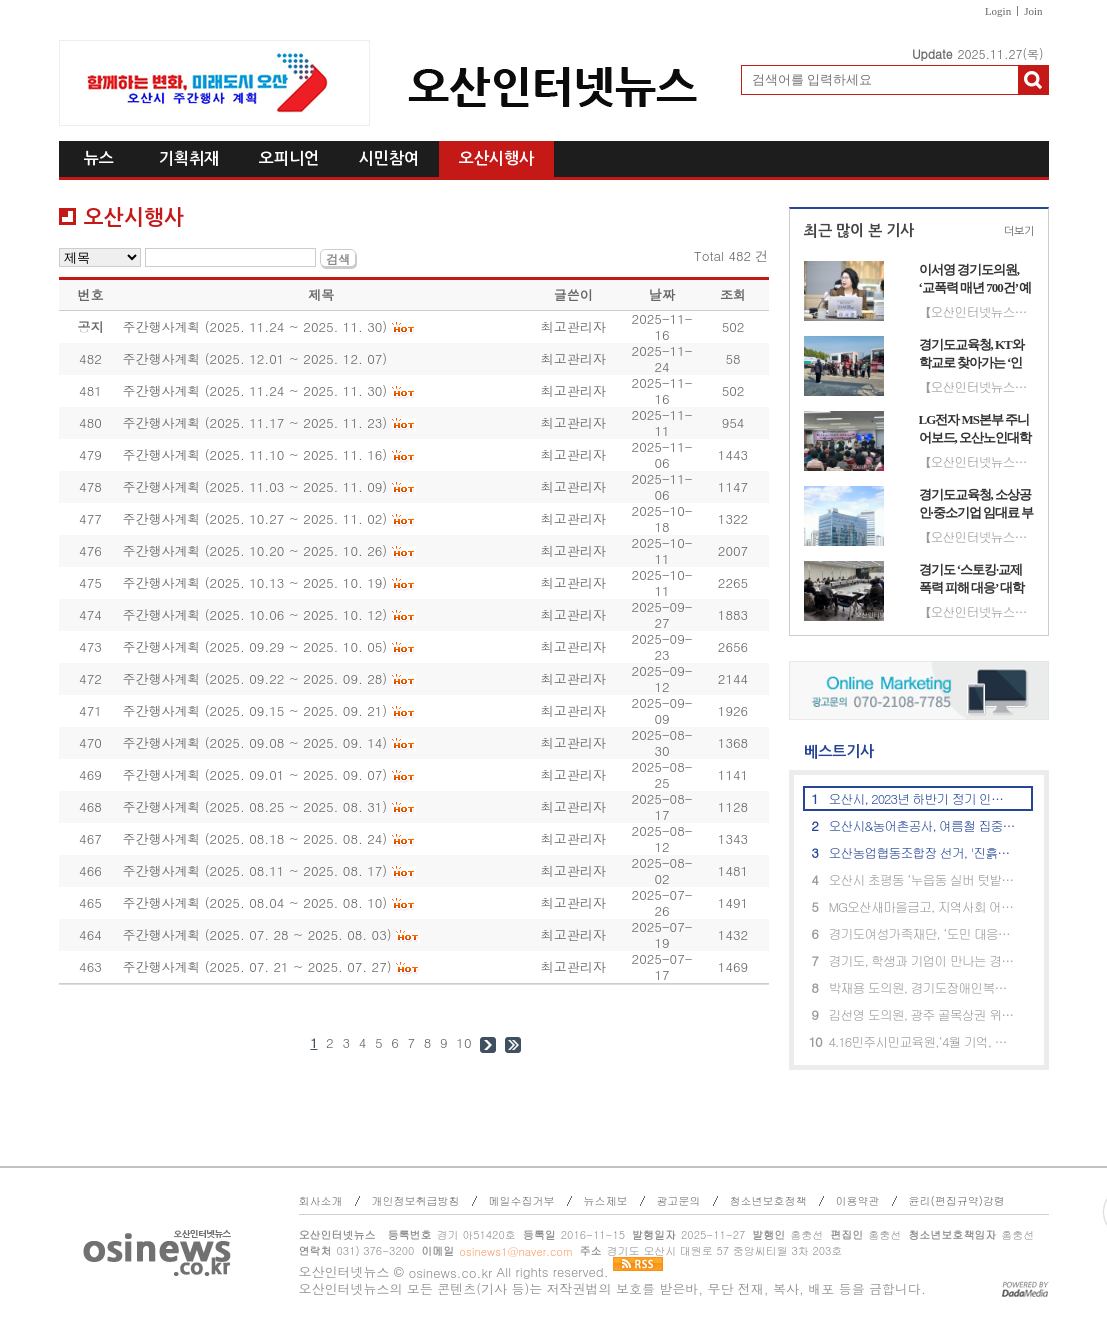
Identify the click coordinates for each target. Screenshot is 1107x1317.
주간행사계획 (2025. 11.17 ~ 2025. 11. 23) (254, 422)
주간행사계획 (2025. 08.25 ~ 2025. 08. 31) (254, 806)
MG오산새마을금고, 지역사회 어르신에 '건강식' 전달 (922, 906)
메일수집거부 (522, 1200)
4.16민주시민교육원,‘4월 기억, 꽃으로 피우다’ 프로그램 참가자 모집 (922, 1041)
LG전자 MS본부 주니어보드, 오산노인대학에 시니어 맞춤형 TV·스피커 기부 (975, 429)
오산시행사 (496, 158)
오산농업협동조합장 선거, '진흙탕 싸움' (922, 852)
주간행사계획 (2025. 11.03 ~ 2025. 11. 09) (254, 486)
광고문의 (679, 1200)
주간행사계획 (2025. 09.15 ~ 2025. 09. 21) (254, 710)
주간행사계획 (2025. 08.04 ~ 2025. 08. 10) (254, 902)
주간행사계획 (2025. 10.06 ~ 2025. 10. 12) (254, 614)
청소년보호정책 (768, 1200)
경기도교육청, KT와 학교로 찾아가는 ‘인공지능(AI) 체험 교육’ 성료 (974, 354)
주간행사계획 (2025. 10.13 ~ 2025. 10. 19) (254, 582)
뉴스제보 (606, 1200)
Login (998, 11)
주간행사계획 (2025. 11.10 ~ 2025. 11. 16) (254, 454)
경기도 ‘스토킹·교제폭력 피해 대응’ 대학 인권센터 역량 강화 (971, 579)
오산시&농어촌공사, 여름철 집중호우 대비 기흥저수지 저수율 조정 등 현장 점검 (922, 825)
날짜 (662, 294)
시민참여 (389, 158)
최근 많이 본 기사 (859, 230)
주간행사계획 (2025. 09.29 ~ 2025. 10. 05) (254, 646)
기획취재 (189, 158)
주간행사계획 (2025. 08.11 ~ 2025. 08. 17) (254, 870)
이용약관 (858, 1200)
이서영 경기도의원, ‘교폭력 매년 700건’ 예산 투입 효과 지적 (975, 279)
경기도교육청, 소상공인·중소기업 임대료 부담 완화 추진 (976, 504)
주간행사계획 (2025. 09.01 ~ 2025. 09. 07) (254, 774)
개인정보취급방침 (416, 1200)
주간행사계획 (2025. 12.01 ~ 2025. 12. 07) (254, 358)
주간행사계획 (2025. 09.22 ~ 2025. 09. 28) (254, 678)
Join (1033, 11)
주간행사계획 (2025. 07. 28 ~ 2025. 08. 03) (256, 934)
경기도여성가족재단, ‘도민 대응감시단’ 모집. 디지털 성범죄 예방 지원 (922, 933)
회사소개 (321, 1200)
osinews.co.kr (450, 1272)
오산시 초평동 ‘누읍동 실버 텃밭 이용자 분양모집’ (922, 879)
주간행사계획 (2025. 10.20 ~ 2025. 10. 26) (254, 550)
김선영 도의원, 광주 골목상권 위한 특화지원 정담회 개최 (922, 1014)
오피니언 (289, 158)
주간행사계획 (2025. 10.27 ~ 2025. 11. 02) (254, 518)
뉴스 (99, 158)
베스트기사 (831, 751)
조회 (733, 294)
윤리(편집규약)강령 (957, 1200)
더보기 (1019, 231)
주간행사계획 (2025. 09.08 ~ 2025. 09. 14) (254, 742)
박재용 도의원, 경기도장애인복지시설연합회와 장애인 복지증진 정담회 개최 (922, 987)
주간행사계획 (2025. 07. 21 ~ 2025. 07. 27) (256, 966)
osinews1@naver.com (515, 1251)
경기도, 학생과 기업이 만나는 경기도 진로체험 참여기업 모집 (922, 960)
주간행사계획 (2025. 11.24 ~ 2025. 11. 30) (254, 326)
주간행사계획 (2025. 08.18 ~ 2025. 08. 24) (254, 838)
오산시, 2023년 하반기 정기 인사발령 (922, 798)
